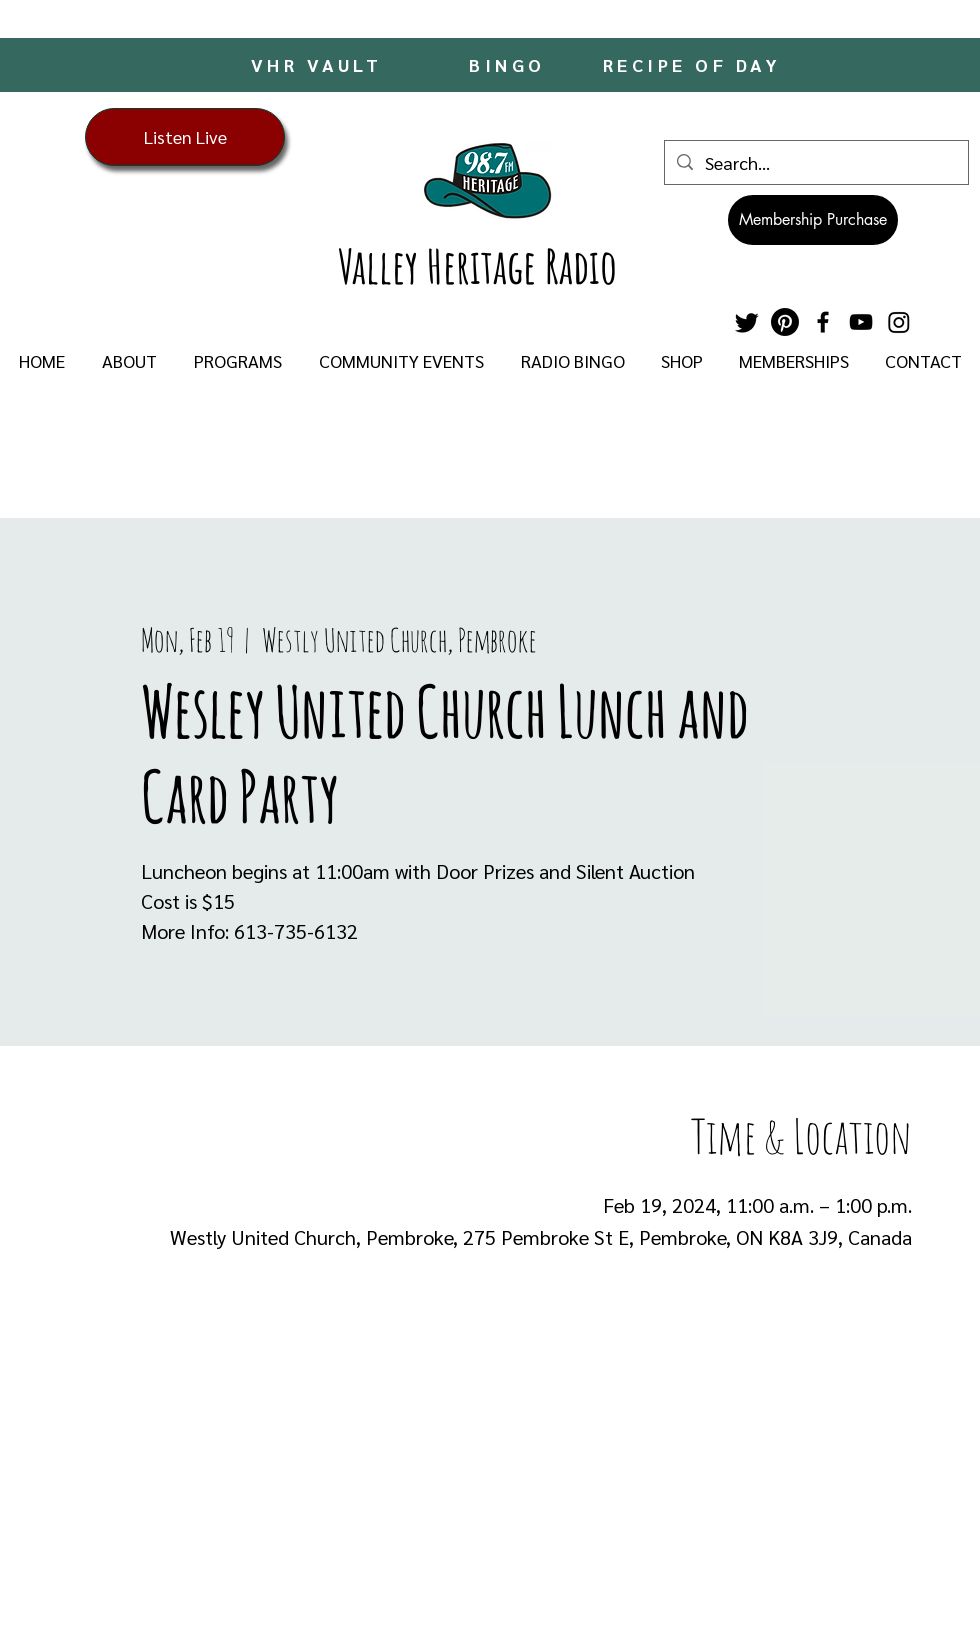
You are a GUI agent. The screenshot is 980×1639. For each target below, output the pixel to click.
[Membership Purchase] (813, 220)
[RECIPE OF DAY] (694, 64)
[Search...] (815, 162)
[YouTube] (861, 322)
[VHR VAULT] (318, 64)
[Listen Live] (185, 137)
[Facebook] (823, 322)
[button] (129, 361)
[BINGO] (509, 64)
